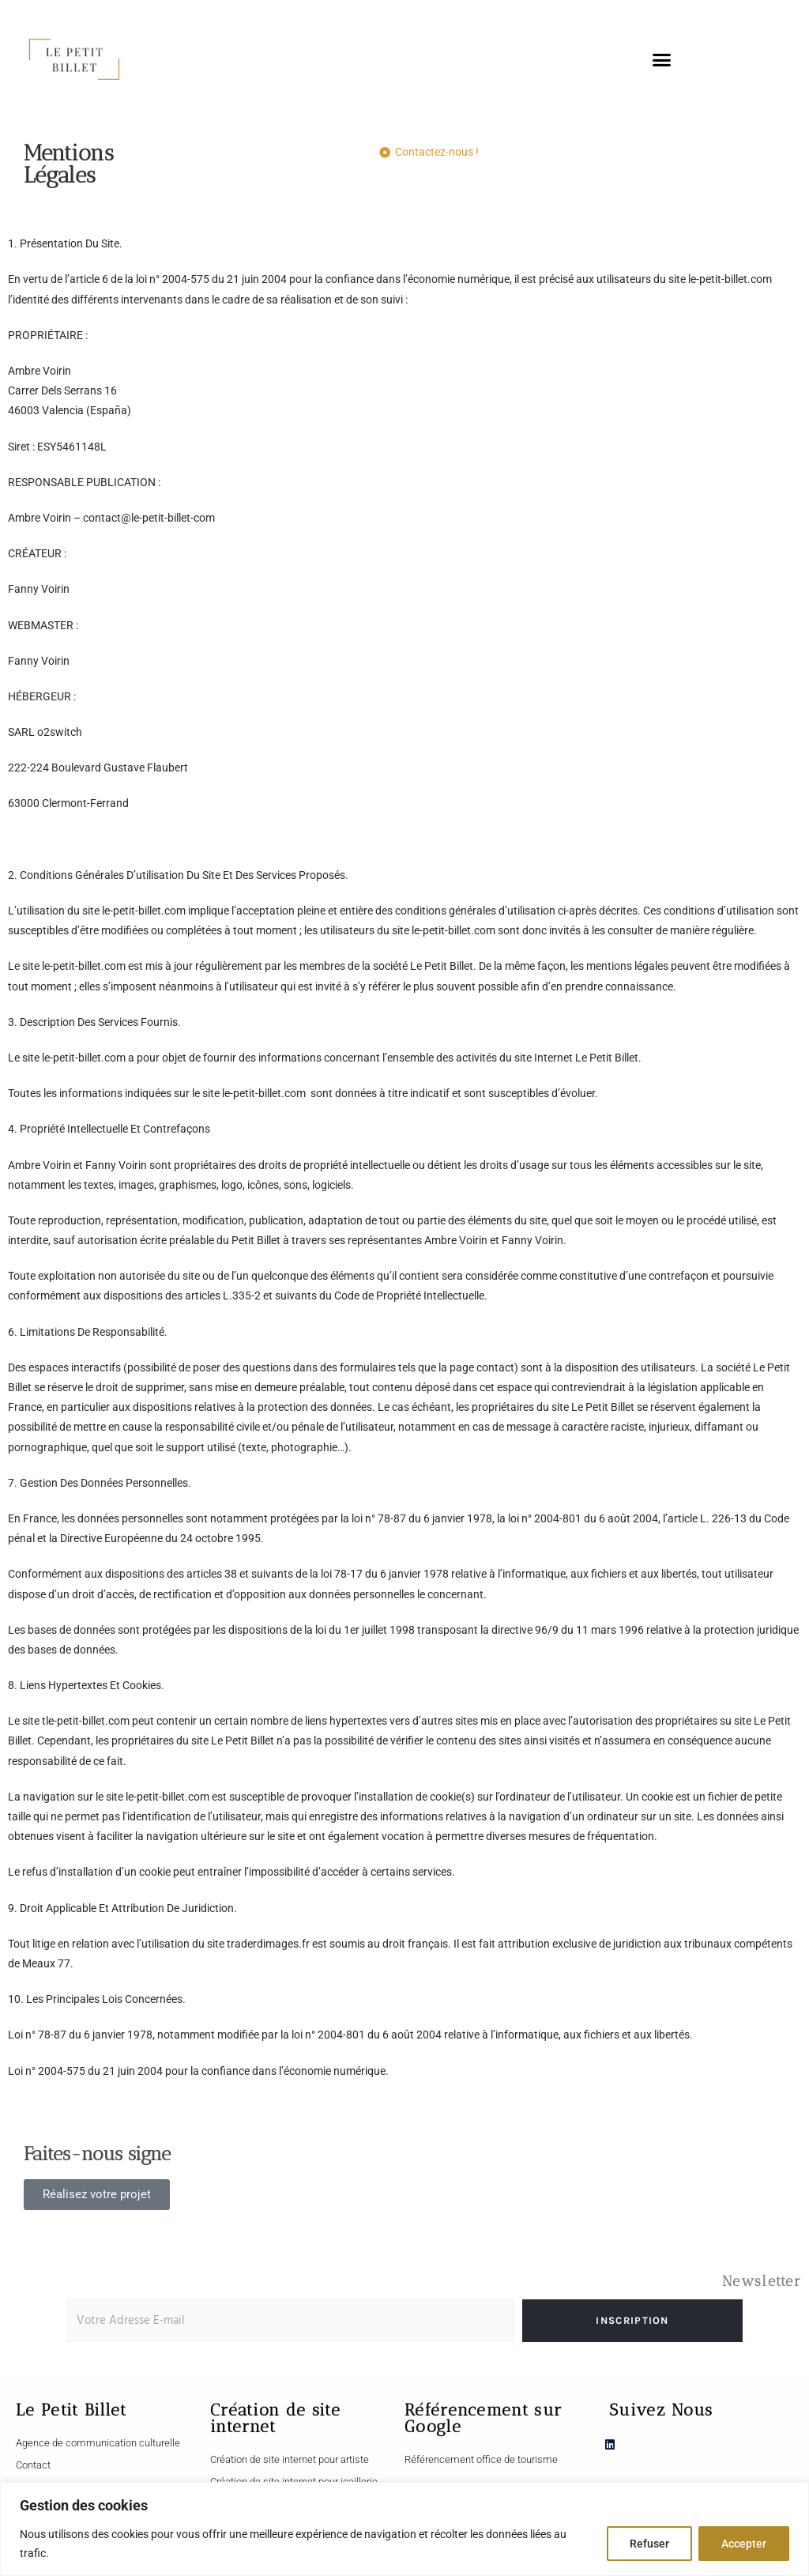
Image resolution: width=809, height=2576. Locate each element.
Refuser (649, 2543)
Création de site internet (275, 2418)
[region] (404, 2529)
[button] (662, 59)
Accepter (743, 2543)
